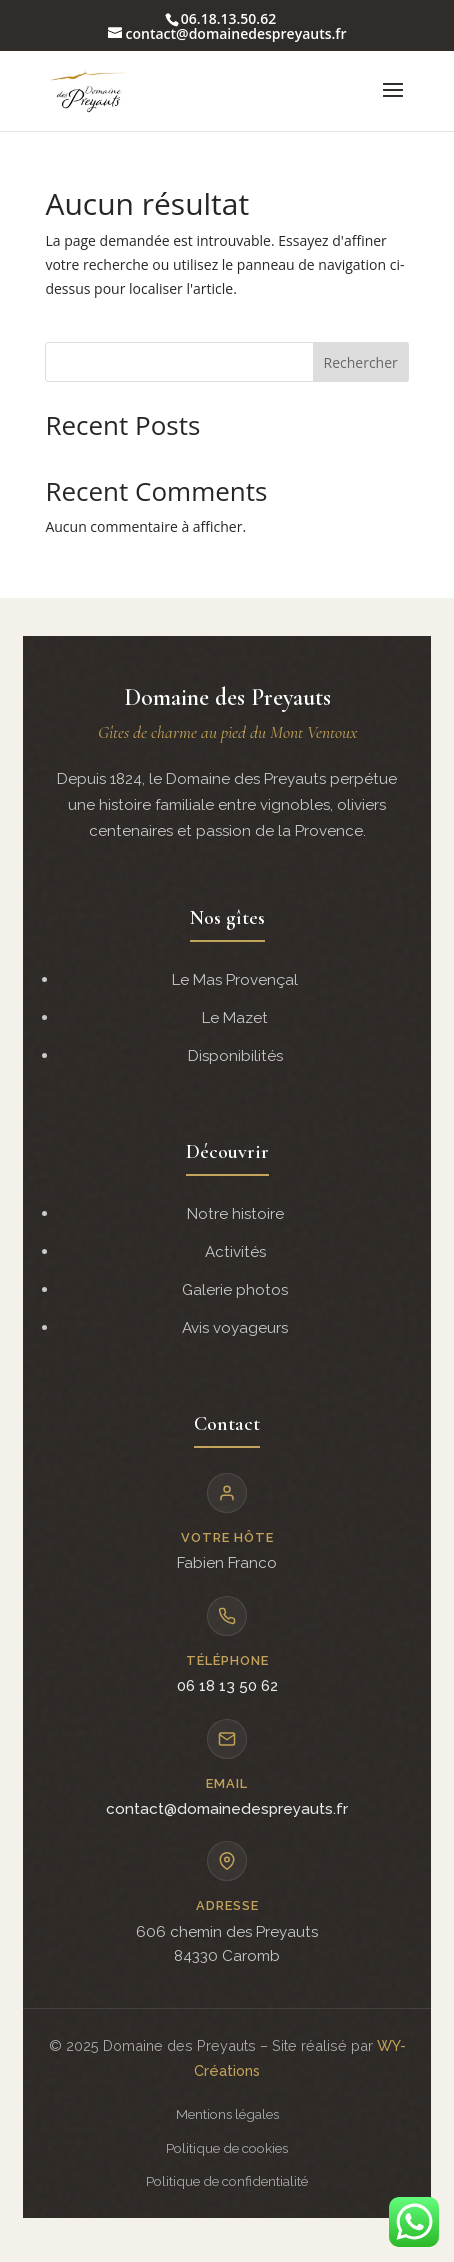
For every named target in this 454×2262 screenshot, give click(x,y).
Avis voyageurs (235, 1328)
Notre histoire (235, 1214)
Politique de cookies (227, 2148)
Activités (235, 1252)
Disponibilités (235, 1056)
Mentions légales (227, 2114)
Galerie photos (235, 1290)
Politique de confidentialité (227, 2181)
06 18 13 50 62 (227, 1686)
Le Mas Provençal (235, 980)
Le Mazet (235, 1018)
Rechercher (361, 362)
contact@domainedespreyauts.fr (227, 1809)
